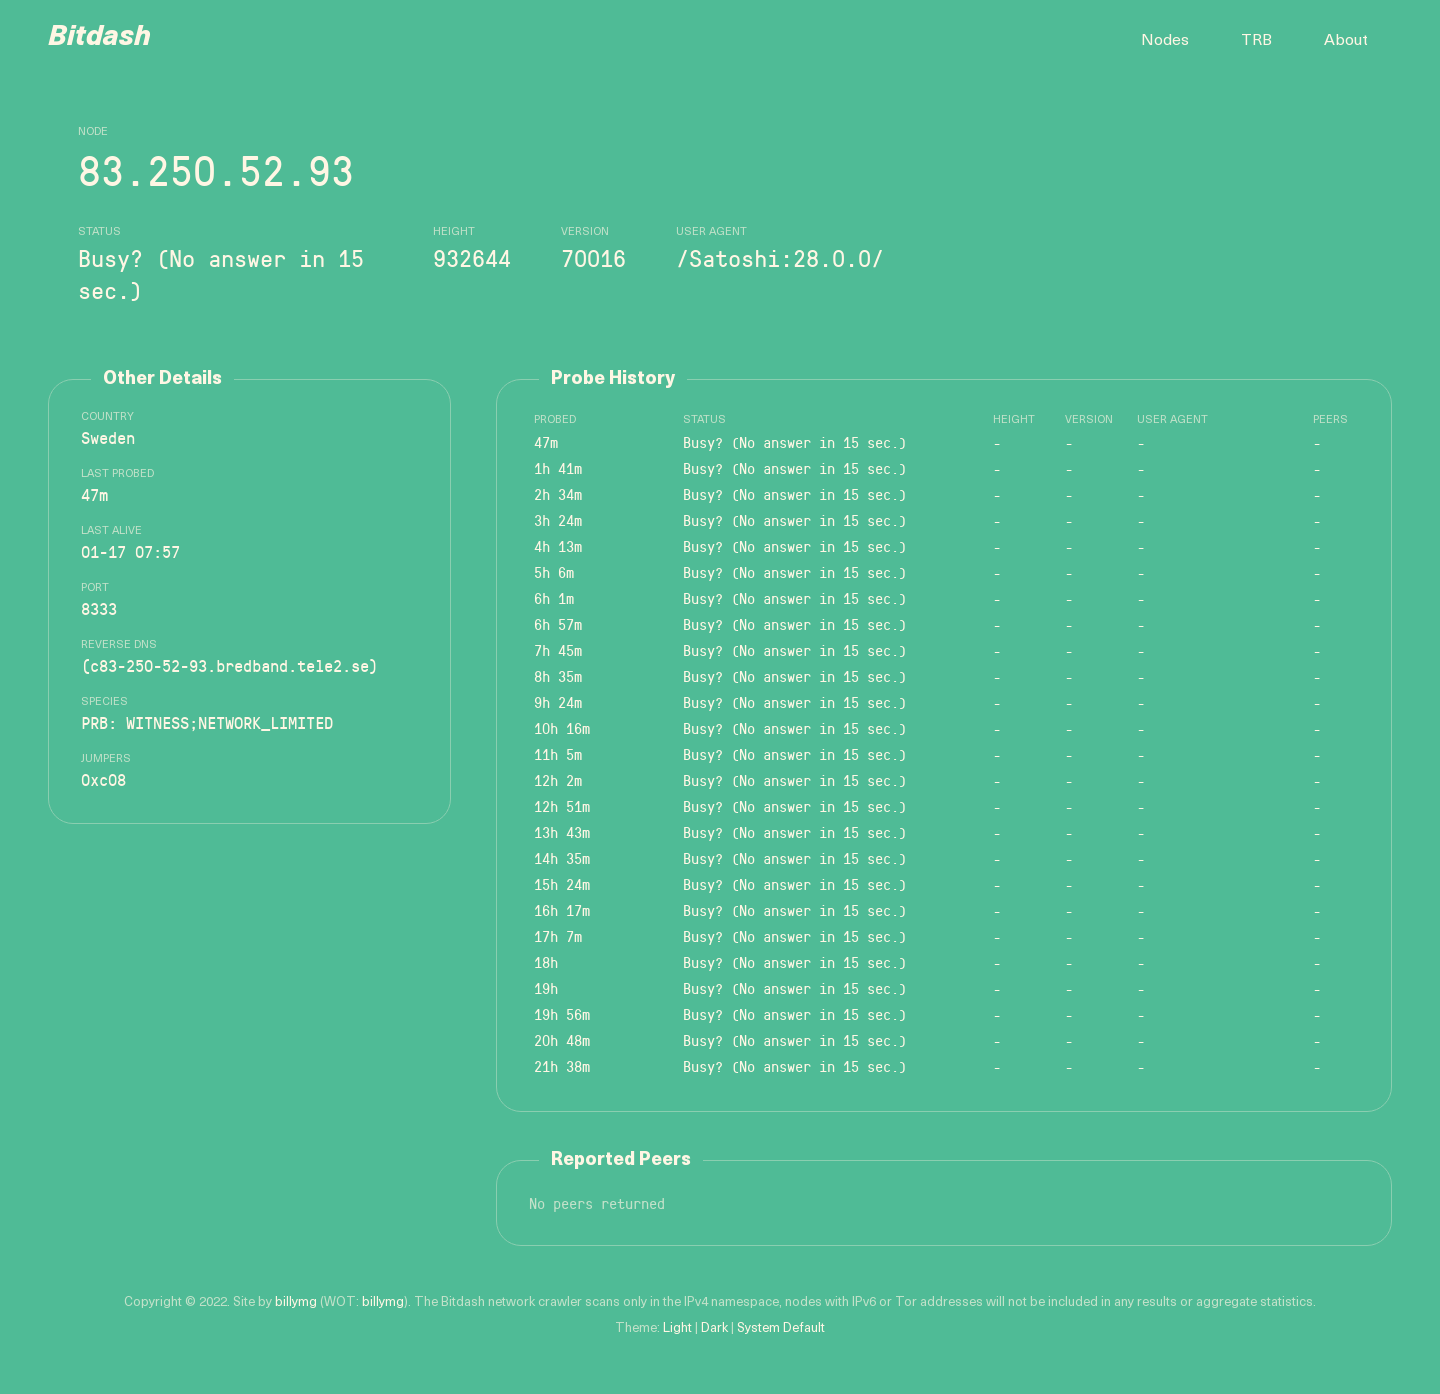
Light (677, 1328)
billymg (296, 1302)
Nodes (1165, 41)
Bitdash (99, 38)
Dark (714, 1328)
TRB (1256, 41)
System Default (781, 1328)
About (1346, 41)
